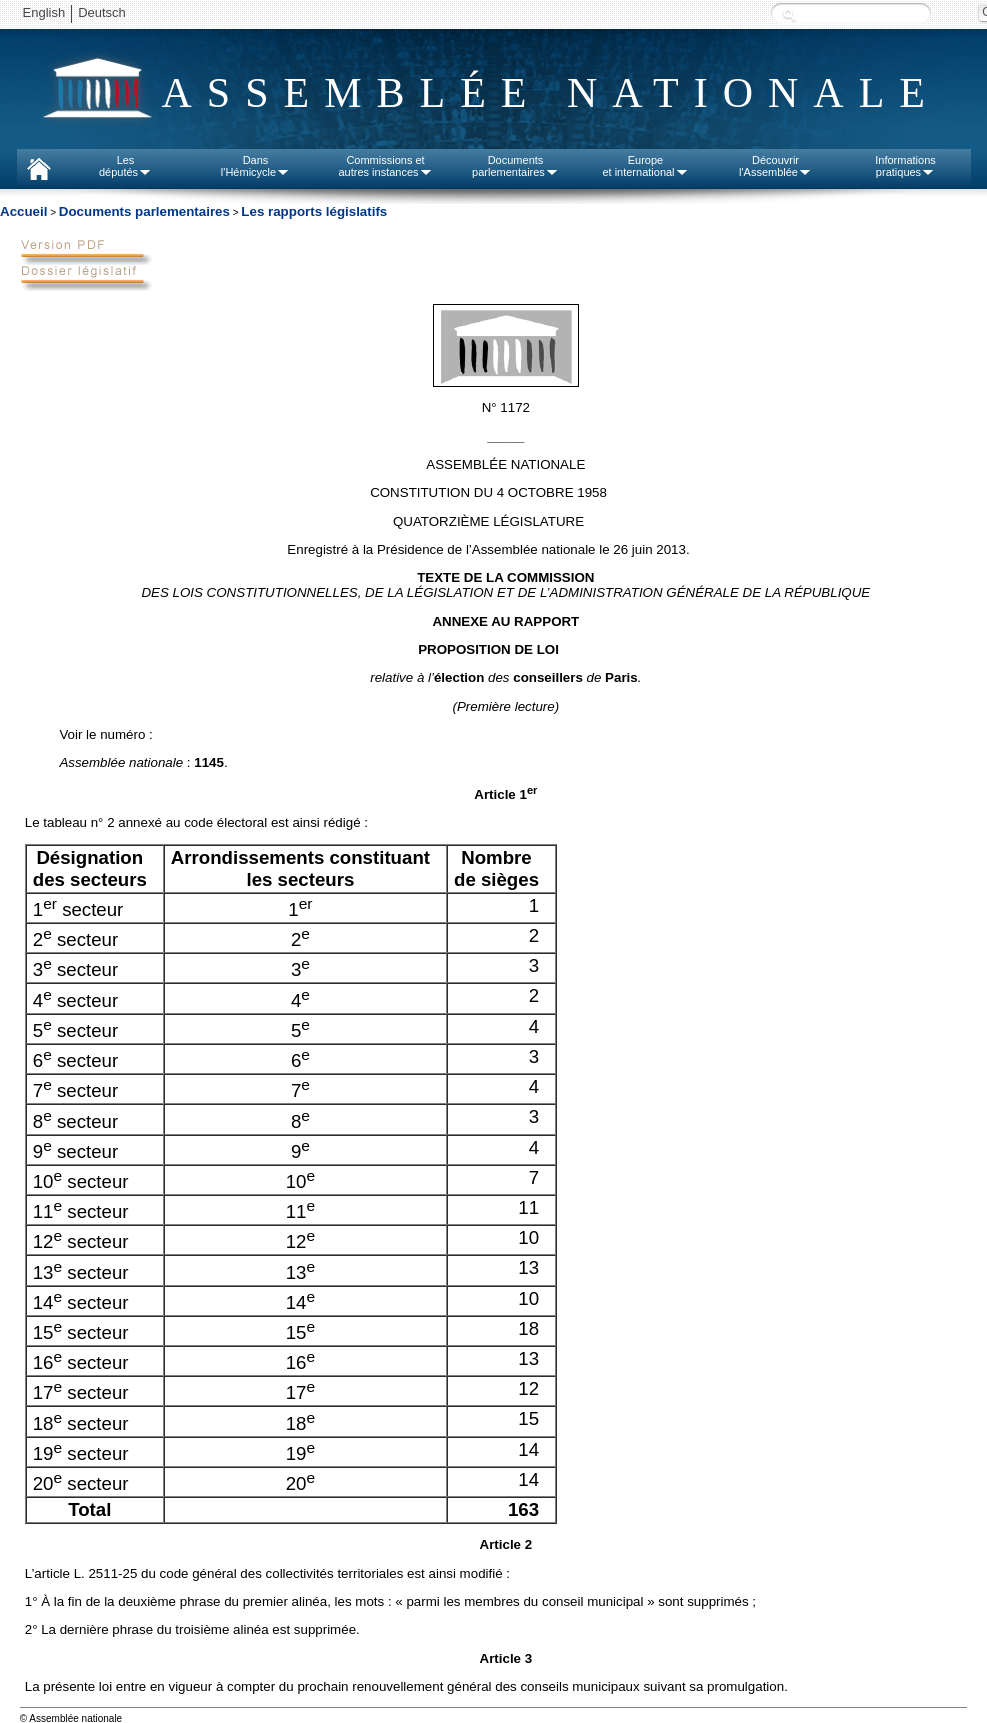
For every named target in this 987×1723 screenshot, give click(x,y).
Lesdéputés (125, 166)
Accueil (23, 211)
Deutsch (102, 12)
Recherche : (789, 14)
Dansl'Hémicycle (255, 166)
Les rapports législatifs (314, 211)
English (44, 12)
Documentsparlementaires (515, 166)
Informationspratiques (905, 166)
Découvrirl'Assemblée (775, 166)
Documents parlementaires (144, 211)
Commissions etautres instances (385, 166)
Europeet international (645, 166)
